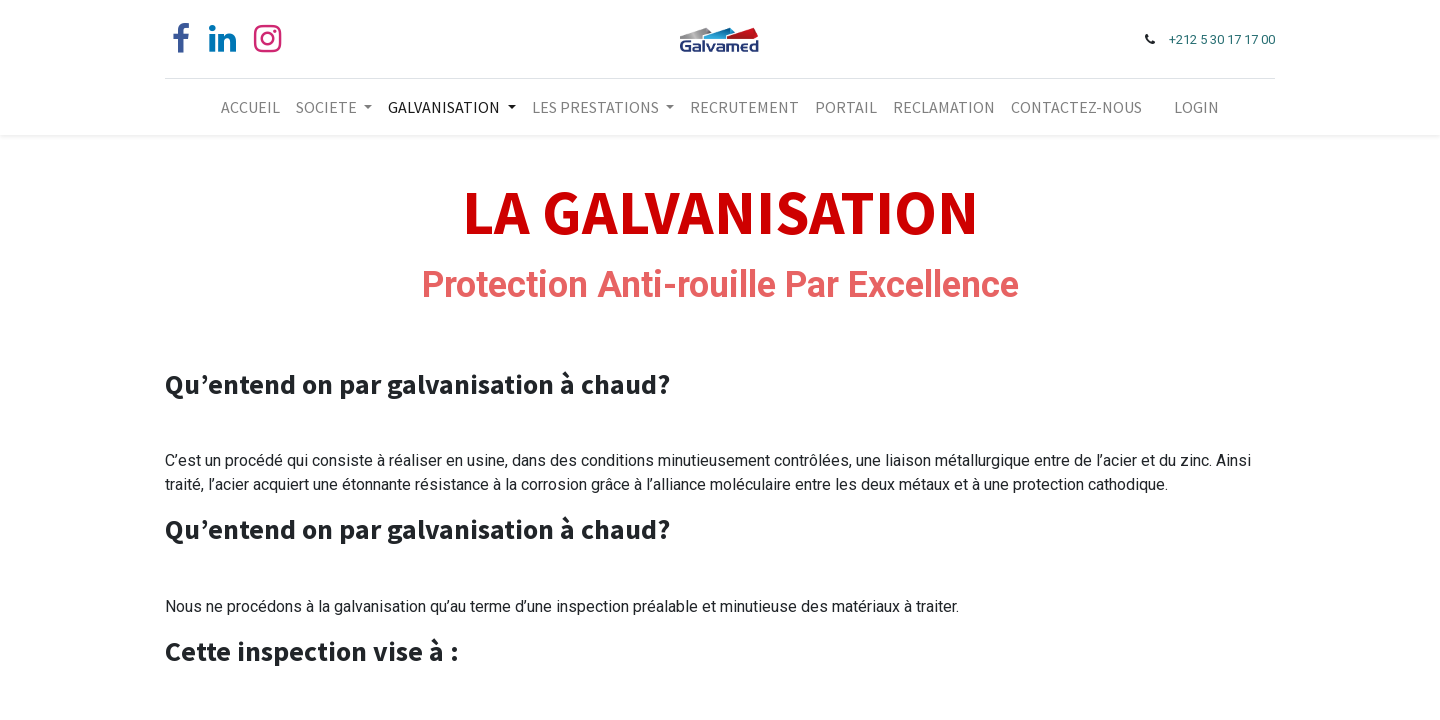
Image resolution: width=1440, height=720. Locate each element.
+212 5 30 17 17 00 (1222, 39)
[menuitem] (250, 107)
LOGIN (1196, 107)
